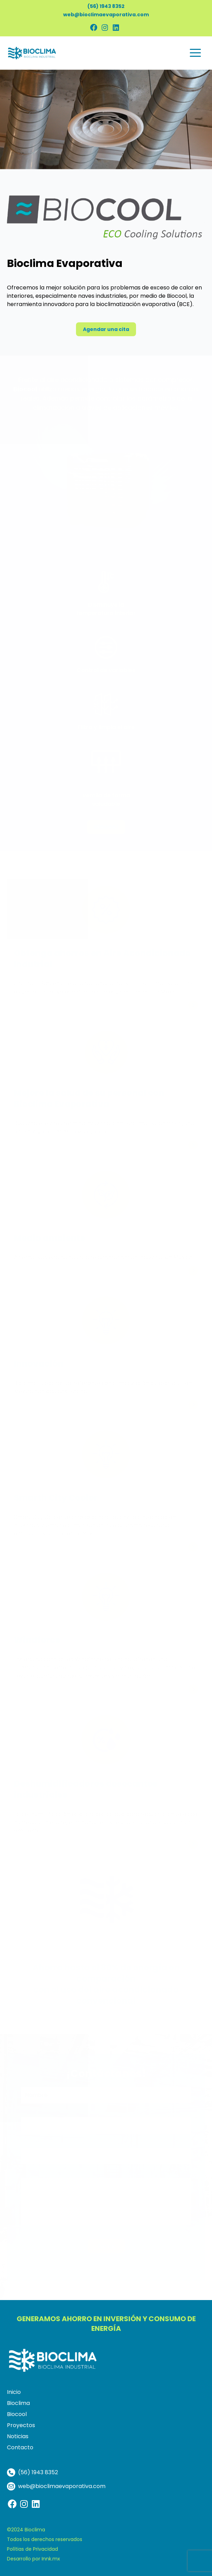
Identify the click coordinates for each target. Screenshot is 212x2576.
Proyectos (21, 2425)
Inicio (14, 2392)
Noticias (17, 2436)
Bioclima (18, 2403)
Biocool (17, 2414)
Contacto (20, 2447)
